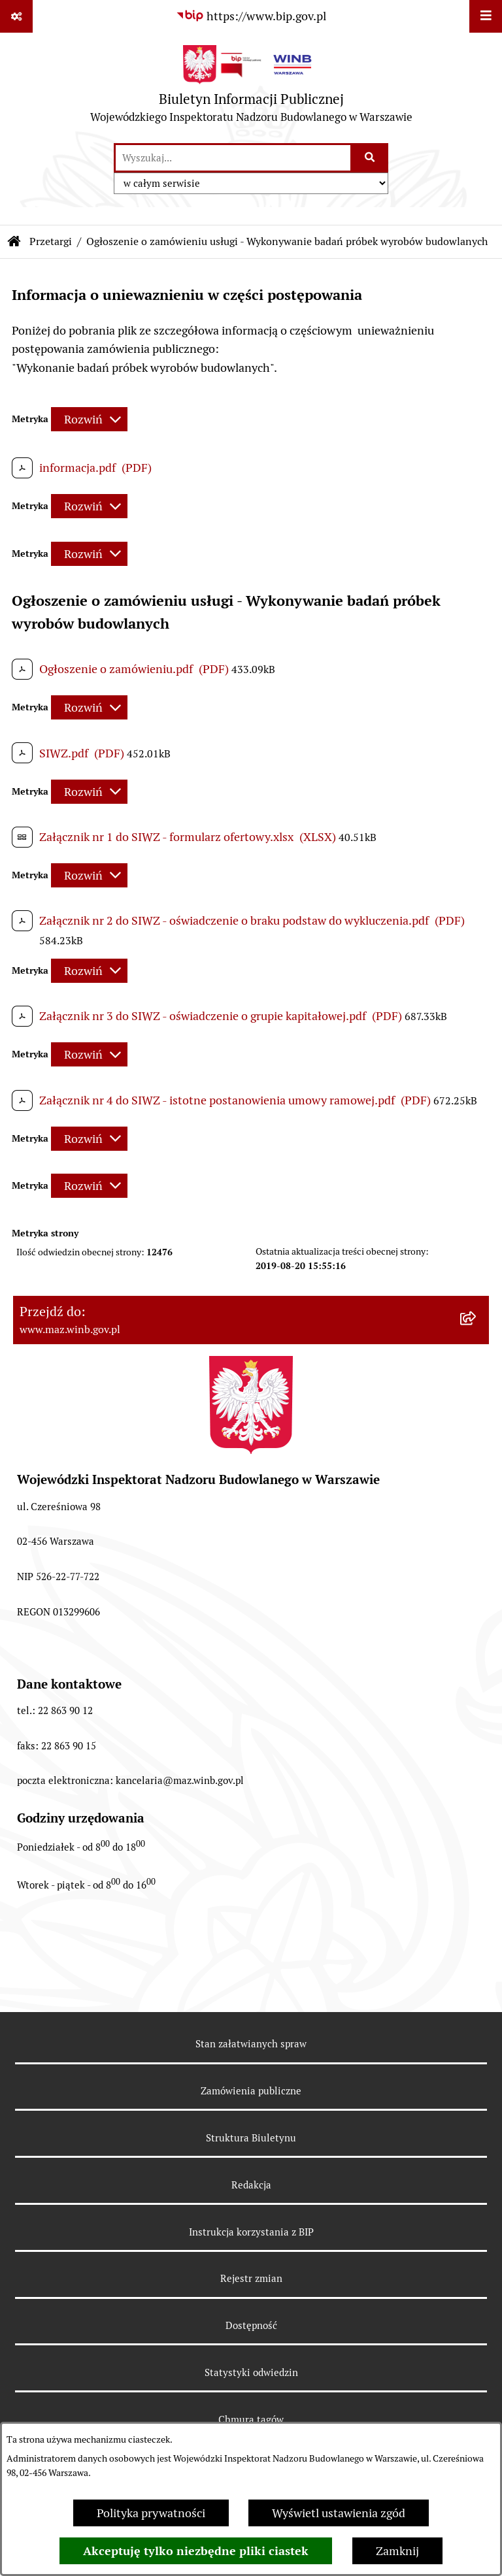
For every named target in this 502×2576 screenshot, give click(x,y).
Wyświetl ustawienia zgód (338, 2512)
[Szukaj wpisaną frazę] (370, 158)
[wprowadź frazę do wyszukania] (233, 158)
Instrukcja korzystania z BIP (251, 2232)
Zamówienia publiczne (251, 2091)
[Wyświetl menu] (485, 16)
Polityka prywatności (151, 2512)
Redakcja (251, 2185)
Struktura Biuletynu (251, 2138)
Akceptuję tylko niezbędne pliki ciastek (196, 2550)
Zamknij (397, 2550)
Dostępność (251, 2325)
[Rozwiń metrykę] (89, 419)
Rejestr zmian (251, 2278)
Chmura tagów (251, 2419)
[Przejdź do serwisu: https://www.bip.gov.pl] (251, 16)
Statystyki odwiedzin (251, 2372)
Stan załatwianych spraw (251, 2044)
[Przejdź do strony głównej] (251, 87)
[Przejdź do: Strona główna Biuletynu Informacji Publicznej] (14, 241)
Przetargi (50, 241)
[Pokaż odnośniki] (16, 16)
